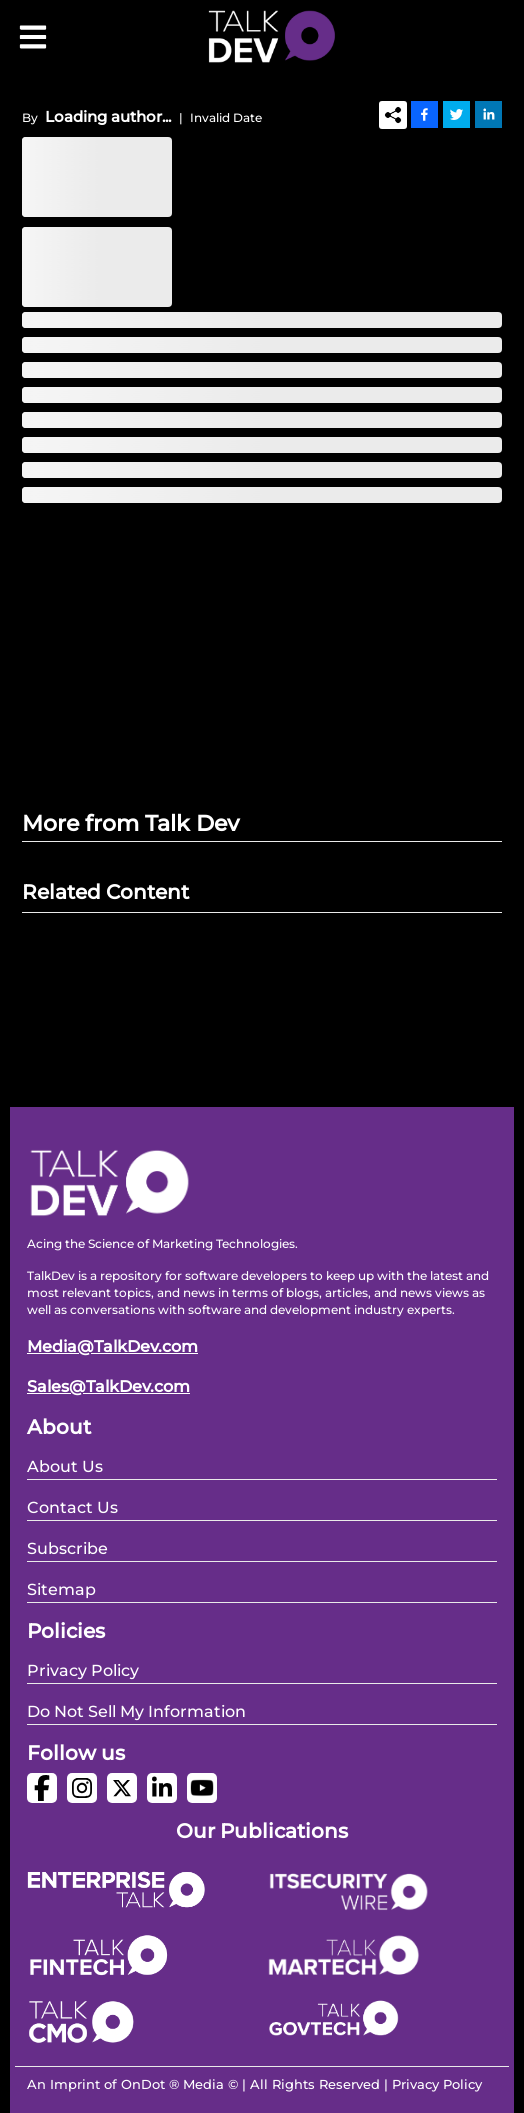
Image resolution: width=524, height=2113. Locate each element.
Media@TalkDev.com (112, 1346)
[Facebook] (424, 114)
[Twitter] (456, 114)
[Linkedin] (488, 114)
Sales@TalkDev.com (108, 1386)
